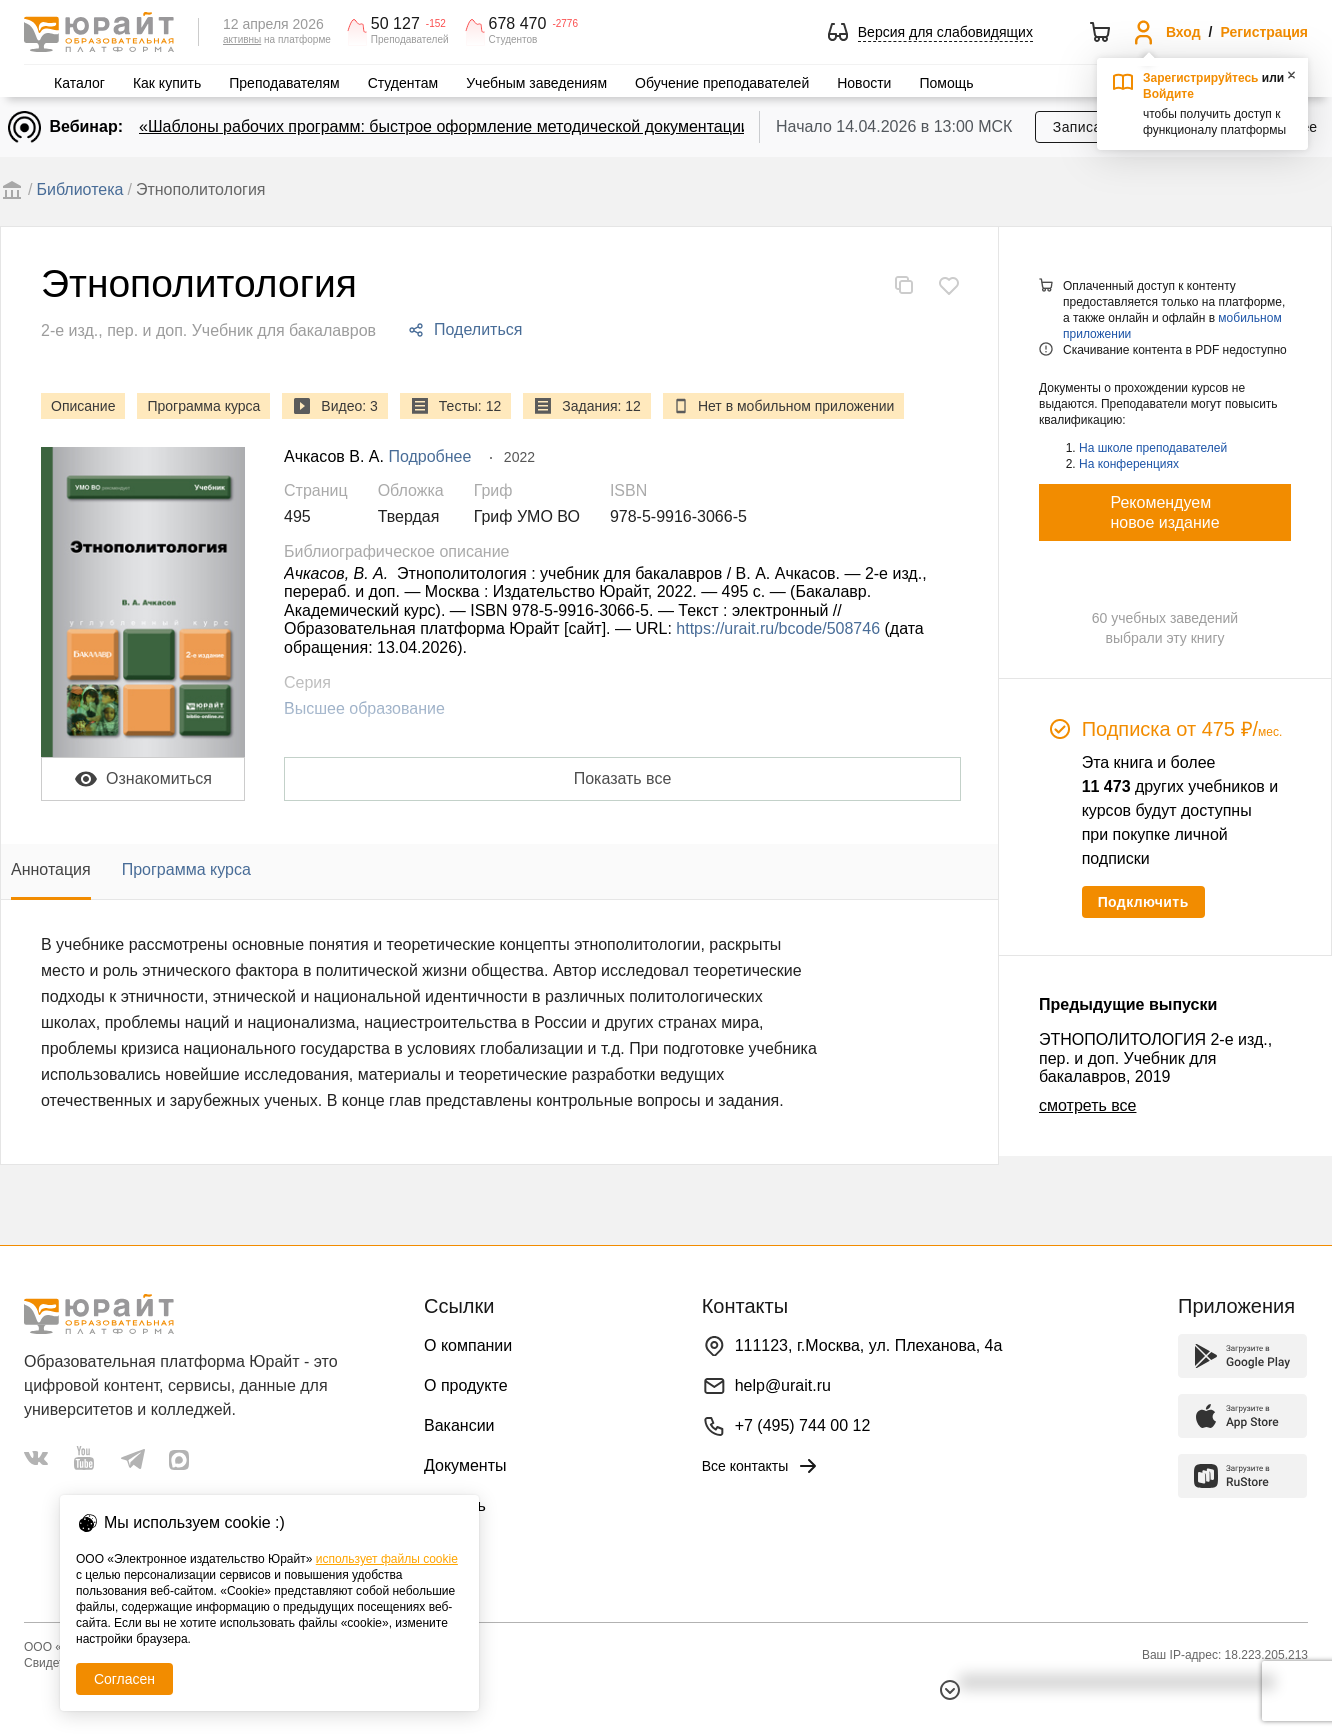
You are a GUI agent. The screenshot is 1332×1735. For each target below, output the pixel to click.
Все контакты (761, 1466)
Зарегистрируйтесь (1201, 78)
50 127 (395, 24)
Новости (864, 83)
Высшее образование (364, 708)
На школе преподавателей (1153, 448)
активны (242, 39)
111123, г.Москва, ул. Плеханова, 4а (869, 1345)
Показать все (623, 778)
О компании (468, 1345)
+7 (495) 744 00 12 (803, 1425)
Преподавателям (284, 83)
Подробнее (429, 456)
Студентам (403, 83)
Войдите (1168, 94)
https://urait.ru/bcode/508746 (778, 628)
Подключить (1143, 902)
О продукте (466, 1385)
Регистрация (1264, 32)
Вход (1183, 32)
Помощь (946, 83)
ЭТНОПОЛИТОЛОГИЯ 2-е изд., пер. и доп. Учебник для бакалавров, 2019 (1155, 1058)
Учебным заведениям (536, 83)
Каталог (79, 83)
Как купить (167, 83)
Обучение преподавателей (722, 83)
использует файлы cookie (387, 1559)
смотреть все (1087, 1105)
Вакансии (459, 1425)
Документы (465, 1465)
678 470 (518, 24)
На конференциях (1129, 464)
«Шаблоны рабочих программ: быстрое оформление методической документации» (449, 126)
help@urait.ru (783, 1385)
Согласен (124, 1679)
